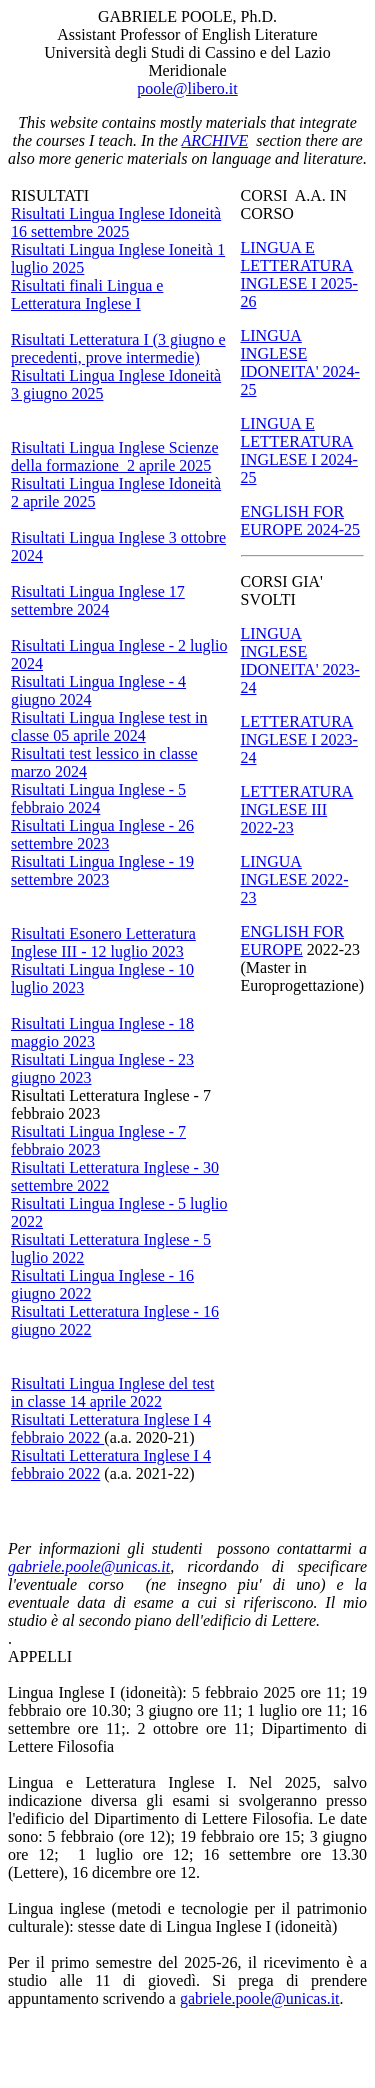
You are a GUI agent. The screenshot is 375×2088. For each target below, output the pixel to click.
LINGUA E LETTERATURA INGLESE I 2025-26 (299, 274)
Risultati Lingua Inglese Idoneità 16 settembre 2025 (116, 222)
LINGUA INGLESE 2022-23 (295, 879)
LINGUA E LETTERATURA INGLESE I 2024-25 (299, 450)
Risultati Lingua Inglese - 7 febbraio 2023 (98, 1140)
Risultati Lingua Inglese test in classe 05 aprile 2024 (109, 726)
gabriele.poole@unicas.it (89, 1566)
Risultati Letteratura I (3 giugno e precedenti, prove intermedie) (118, 348)
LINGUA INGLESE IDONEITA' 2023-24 (300, 660)
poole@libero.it (187, 88)
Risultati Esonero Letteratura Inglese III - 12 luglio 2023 (103, 942)
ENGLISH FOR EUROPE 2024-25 (301, 520)
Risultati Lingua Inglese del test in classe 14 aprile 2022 (113, 1392)
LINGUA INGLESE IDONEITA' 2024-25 (300, 362)
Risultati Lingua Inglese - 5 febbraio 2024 (98, 798)
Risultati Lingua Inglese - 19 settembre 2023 (102, 870)
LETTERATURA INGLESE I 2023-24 (299, 739)
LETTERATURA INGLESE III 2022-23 (297, 809)
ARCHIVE (215, 140)
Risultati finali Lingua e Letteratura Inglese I (87, 294)
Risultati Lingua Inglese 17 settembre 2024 (98, 600)
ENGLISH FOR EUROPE (293, 940)
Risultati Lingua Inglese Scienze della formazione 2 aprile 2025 (115, 456)
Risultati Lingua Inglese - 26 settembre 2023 (102, 834)
